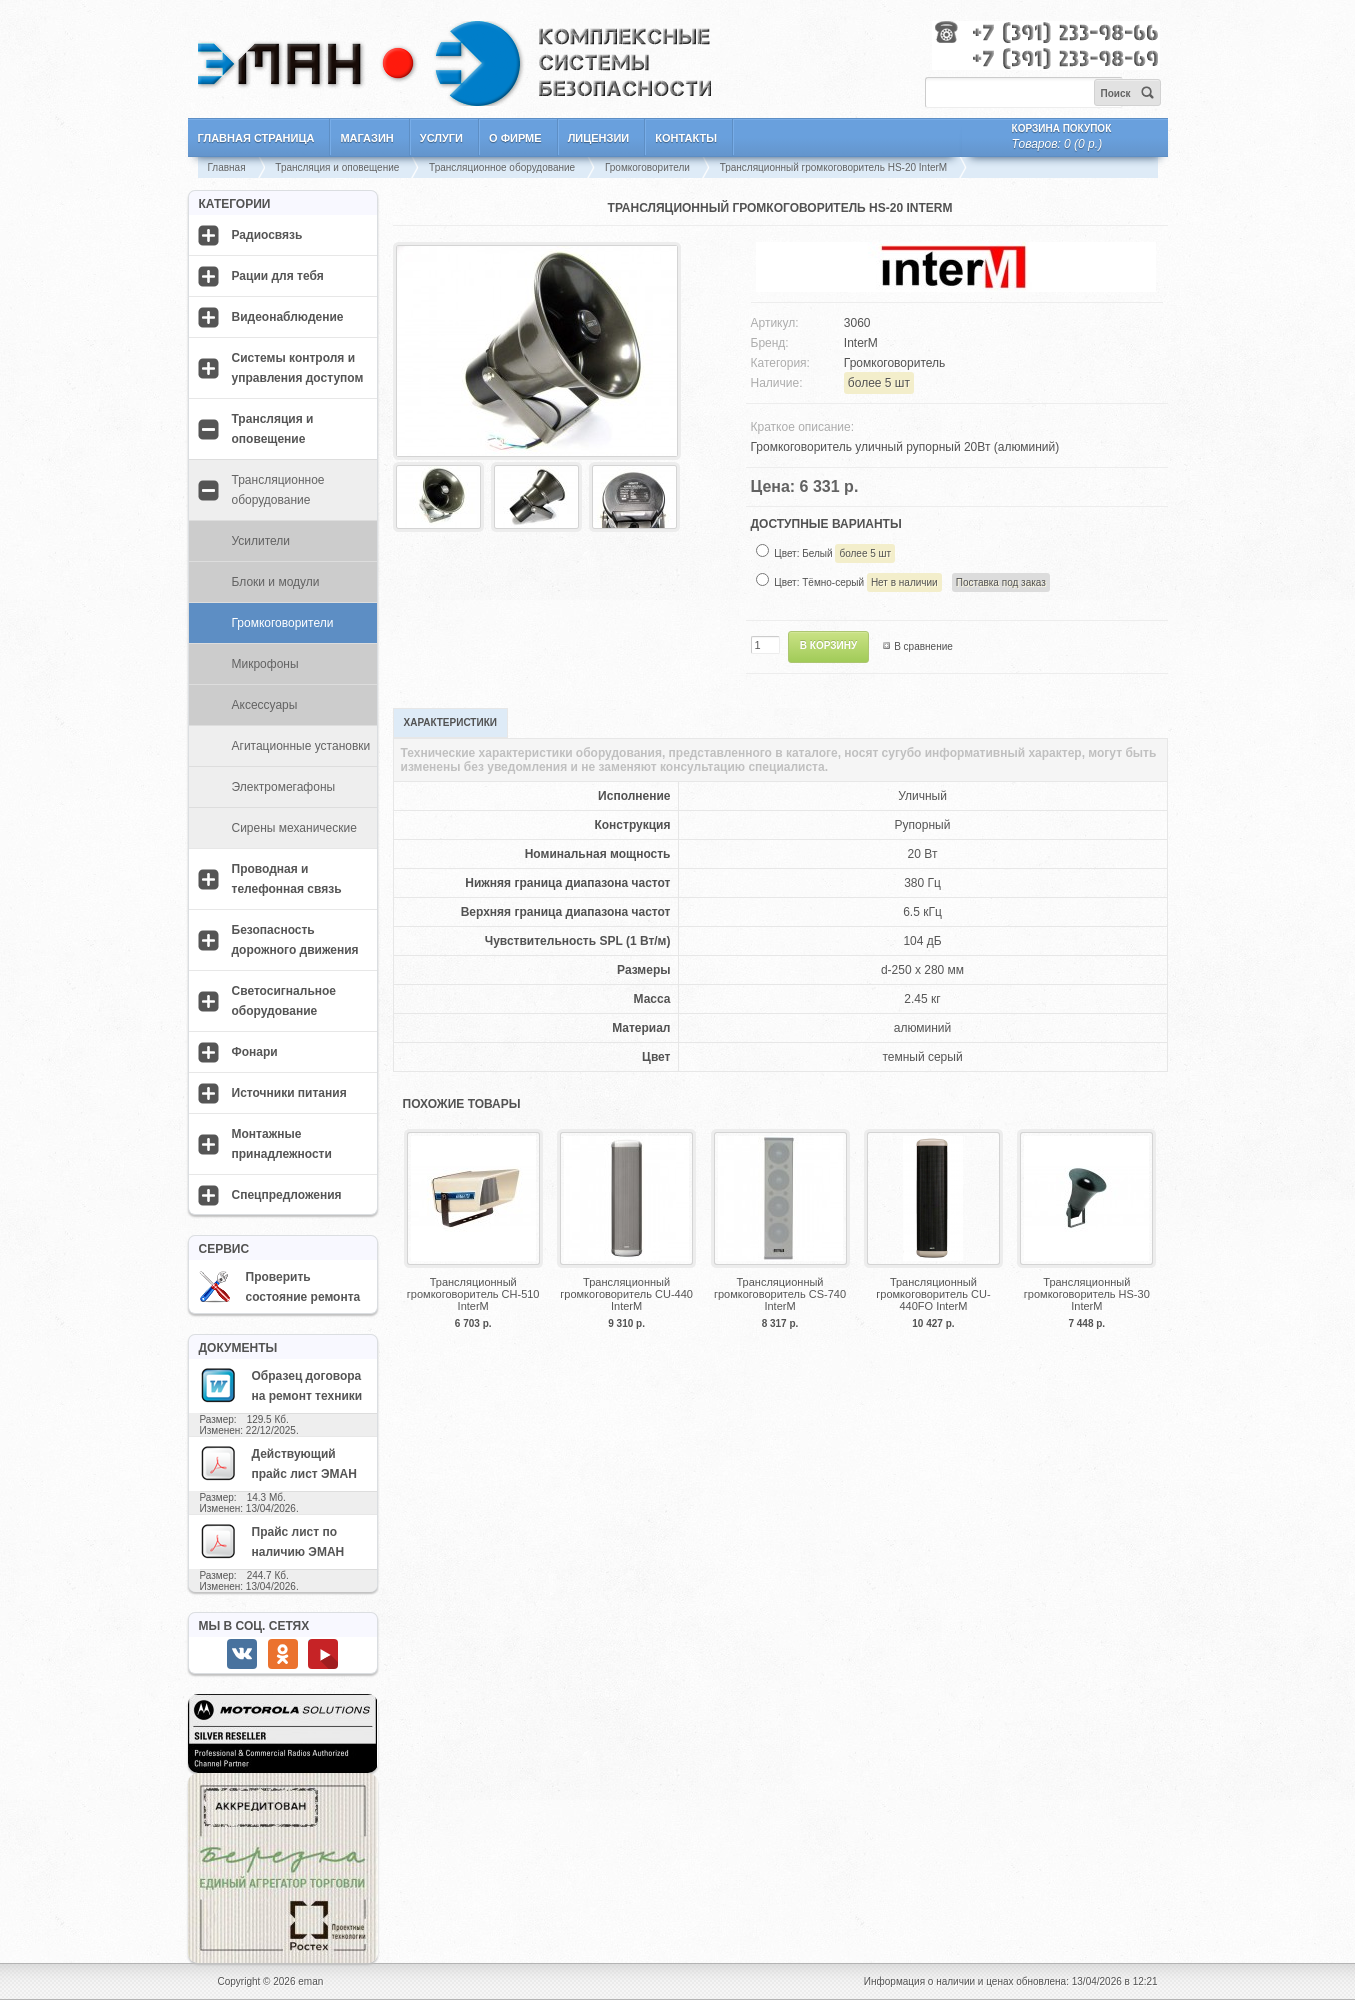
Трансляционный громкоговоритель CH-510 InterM (473, 1294)
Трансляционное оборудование (502, 167)
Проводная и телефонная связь (287, 879)
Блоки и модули (276, 582)
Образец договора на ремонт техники (281, 1385)
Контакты (686, 138)
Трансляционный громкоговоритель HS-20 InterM (834, 167)
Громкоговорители (647, 167)
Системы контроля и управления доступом (298, 368)
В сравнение (923, 646)
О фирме (515, 138)
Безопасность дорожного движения (295, 940)
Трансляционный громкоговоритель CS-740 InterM (780, 1294)
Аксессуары (265, 705)
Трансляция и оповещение (337, 167)
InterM (861, 343)
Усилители (261, 541)
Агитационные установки (301, 746)
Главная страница (256, 138)
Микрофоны (265, 664)
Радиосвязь (267, 235)
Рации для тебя (278, 276)
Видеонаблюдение (288, 317)
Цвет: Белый (834, 553)
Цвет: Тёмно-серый (912, 582)
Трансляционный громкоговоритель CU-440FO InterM (933, 1294)
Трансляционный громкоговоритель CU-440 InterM (626, 1294)
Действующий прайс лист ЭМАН (278, 1463)
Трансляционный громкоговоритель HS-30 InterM (1087, 1294)
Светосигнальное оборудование (284, 1001)
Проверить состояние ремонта (280, 1287)
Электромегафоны (284, 787)
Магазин (366, 138)
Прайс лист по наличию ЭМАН (272, 1541)
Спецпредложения (287, 1195)
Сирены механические (294, 828)
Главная (227, 167)
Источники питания (289, 1093)
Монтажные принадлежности (282, 1144)
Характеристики (450, 722)
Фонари (255, 1052)
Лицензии (599, 138)
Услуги (441, 138)
